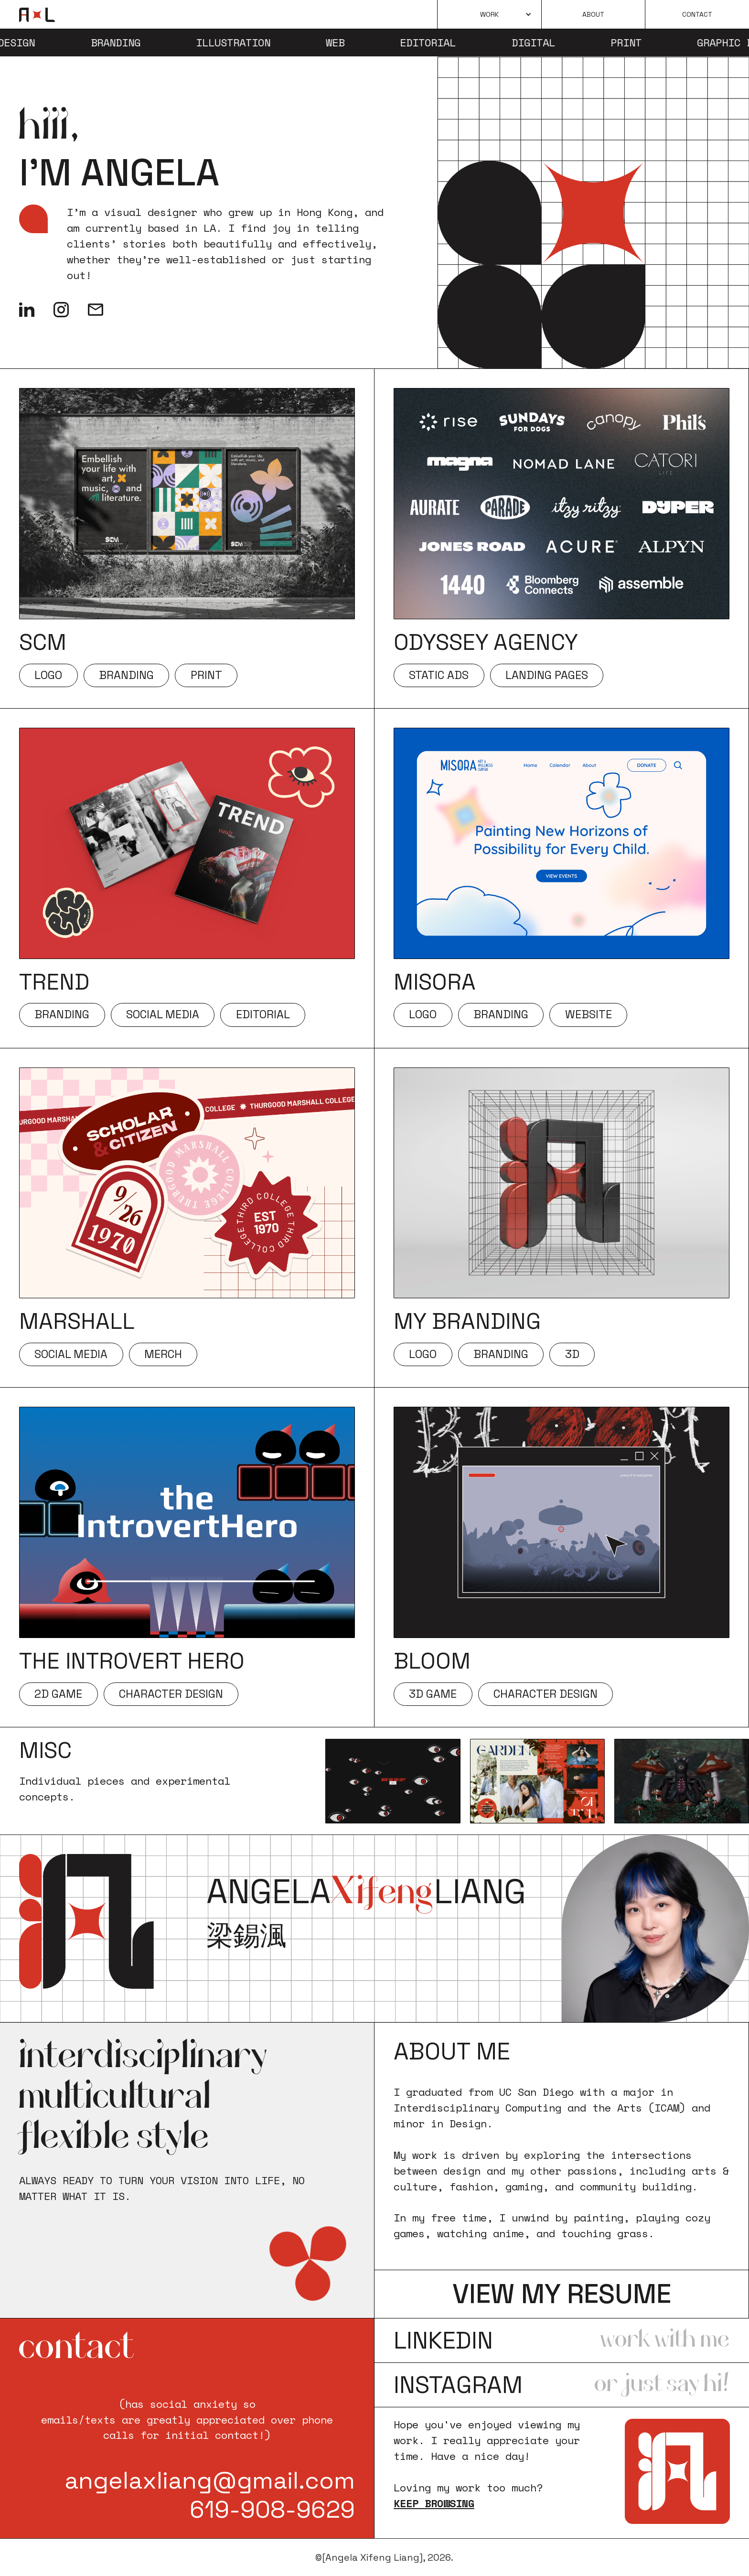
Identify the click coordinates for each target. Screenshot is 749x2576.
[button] (489, 14)
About (593, 14)
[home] (37, 15)
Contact (697, 14)
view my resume (561, 2293)
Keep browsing (434, 2503)
